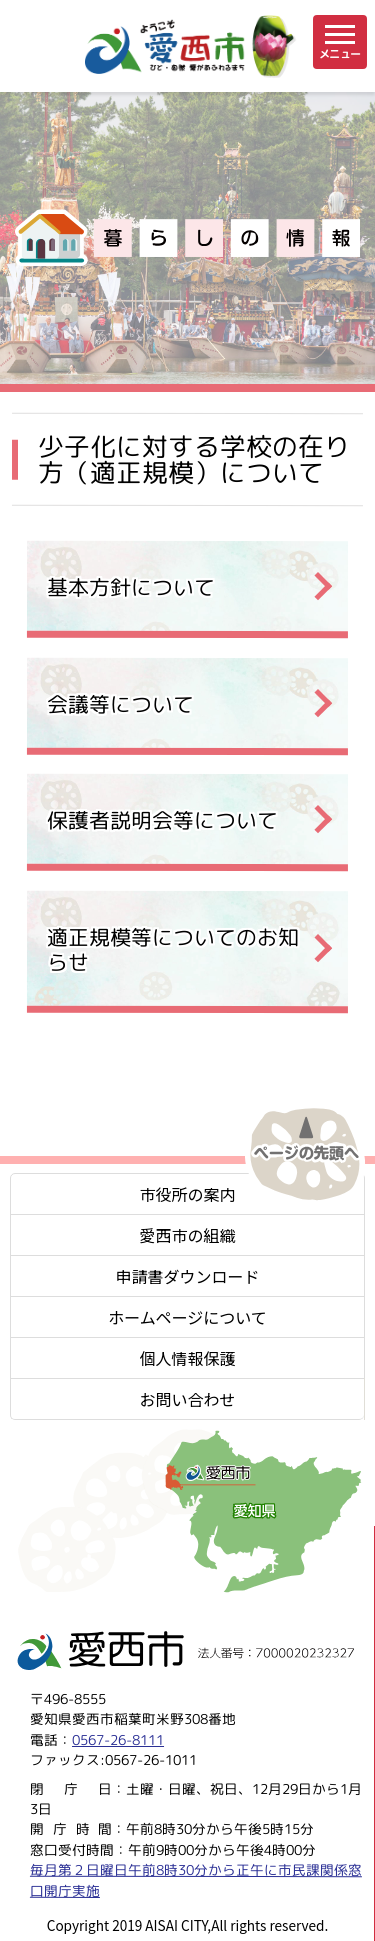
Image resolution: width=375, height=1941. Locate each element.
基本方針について (131, 586)
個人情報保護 (187, 1358)
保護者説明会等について (162, 820)
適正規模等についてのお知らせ (173, 950)
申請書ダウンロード (187, 1276)
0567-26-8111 (118, 1739)
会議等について (120, 703)
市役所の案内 (187, 1194)
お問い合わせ (187, 1399)
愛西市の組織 (187, 1235)
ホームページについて (187, 1317)
